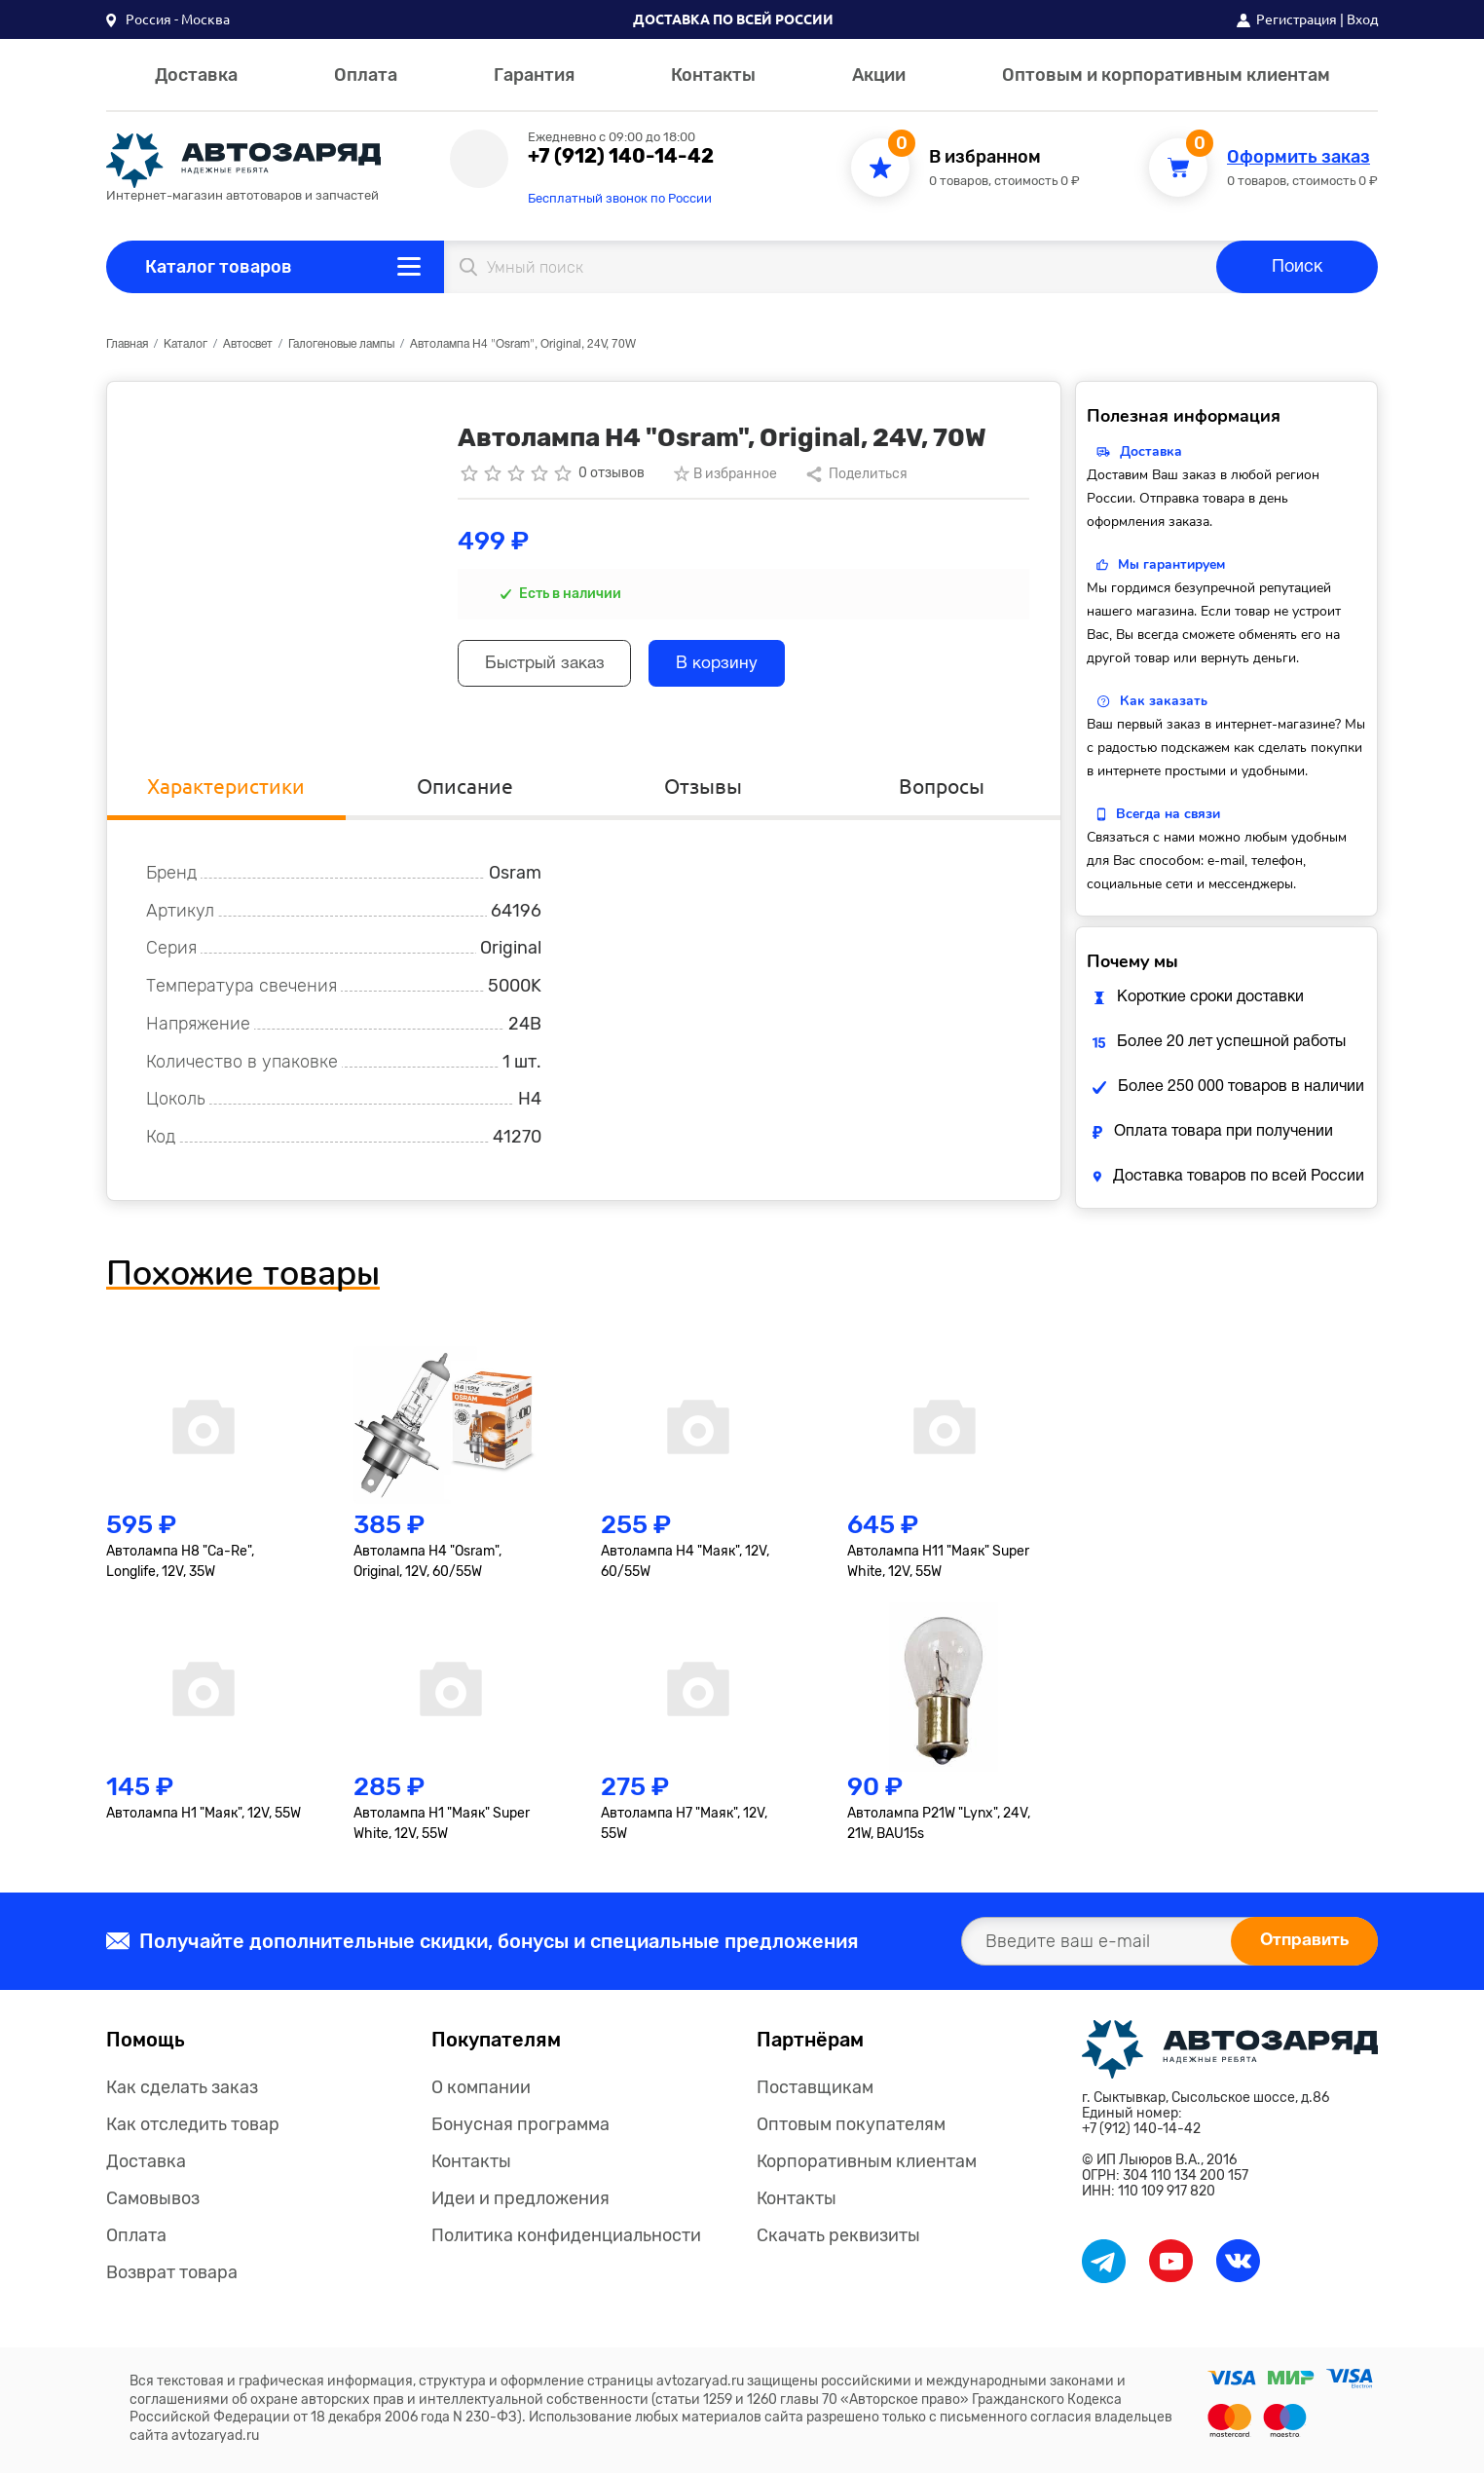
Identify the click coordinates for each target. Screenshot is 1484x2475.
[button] (168, 19)
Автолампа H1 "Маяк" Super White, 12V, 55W (441, 1825)
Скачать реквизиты (838, 2237)
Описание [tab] (464, 787)
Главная (127, 344)
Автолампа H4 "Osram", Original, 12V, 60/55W (427, 1564)
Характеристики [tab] (226, 787)
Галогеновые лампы (341, 344)
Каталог (185, 344)
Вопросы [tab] (941, 787)
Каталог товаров (218, 267)
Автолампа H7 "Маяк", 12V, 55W (684, 1825)
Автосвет (248, 344)
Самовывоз (153, 2200)
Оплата (365, 75)
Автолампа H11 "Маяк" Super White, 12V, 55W (938, 1564)
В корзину (732, 665)
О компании (481, 2089)
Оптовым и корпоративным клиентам (1166, 75)
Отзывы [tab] (703, 787)
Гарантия (534, 75)
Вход (1362, 19)
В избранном (985, 157)
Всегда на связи (1168, 814)
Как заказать (1163, 701)
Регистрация (1296, 19)
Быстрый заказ (550, 665)
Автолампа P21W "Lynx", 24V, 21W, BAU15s (938, 1825)
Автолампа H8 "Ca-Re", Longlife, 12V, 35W (180, 1564)
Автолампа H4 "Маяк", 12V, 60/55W (685, 1564)
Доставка (196, 75)
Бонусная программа (520, 2126)
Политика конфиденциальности (566, 2237)
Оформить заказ (1298, 157)
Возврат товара (172, 2274)
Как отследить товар (192, 2126)
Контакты (713, 75)
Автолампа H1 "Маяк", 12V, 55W (203, 1815)
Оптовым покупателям (851, 2126)
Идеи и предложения (520, 2200)
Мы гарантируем (1171, 564)
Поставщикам (815, 2089)
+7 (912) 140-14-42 (621, 156)
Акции (879, 75)
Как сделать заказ (182, 2089)
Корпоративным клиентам (867, 2163)
